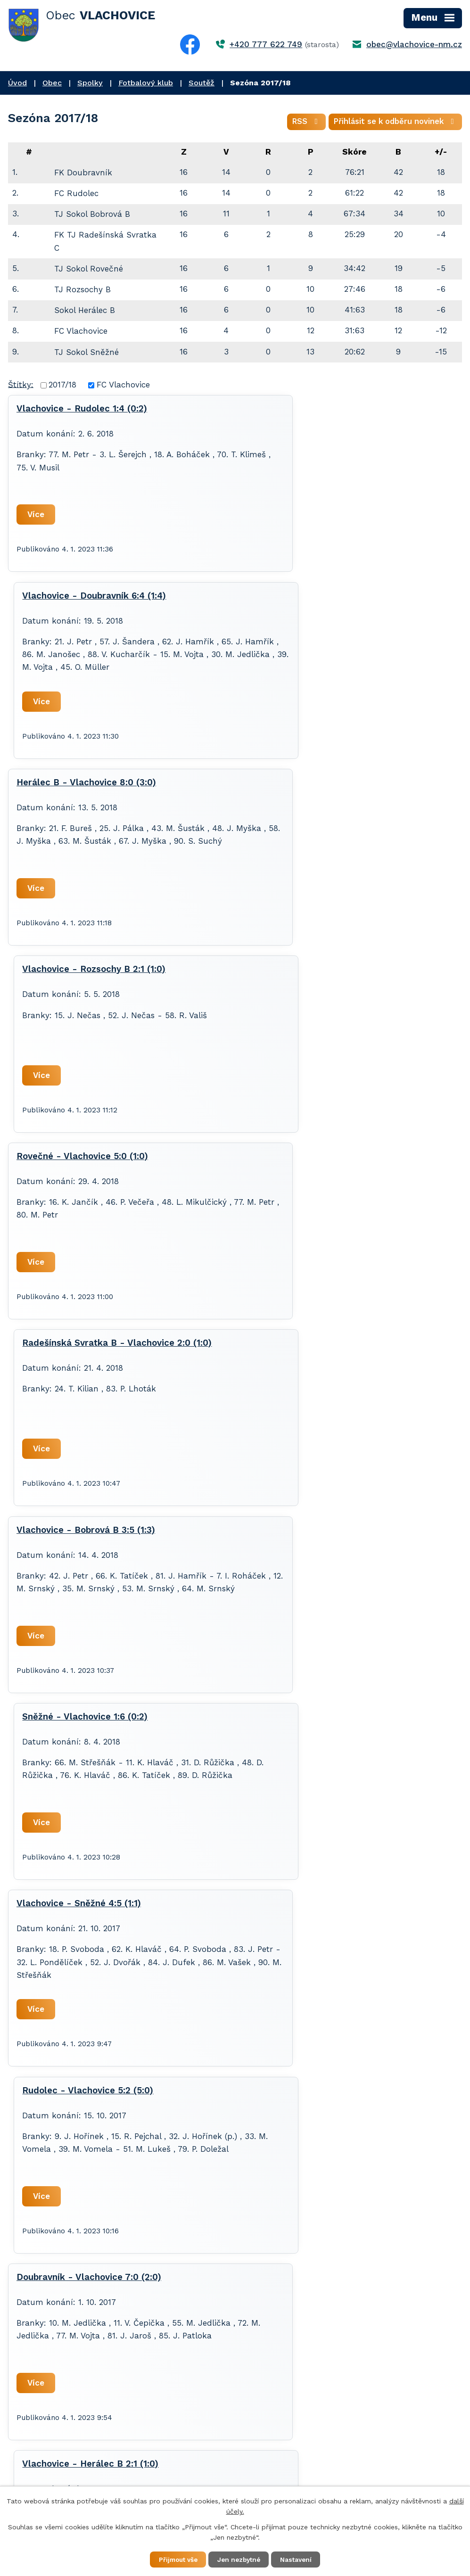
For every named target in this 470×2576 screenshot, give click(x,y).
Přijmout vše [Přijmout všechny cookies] (174, 2559)
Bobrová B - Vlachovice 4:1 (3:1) (316, 1721)
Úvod (17, 82)
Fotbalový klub (145, 82)
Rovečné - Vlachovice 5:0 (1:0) (82, 787)
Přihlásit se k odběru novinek (393, 122)
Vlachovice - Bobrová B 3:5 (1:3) (85, 974)
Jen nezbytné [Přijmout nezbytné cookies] (240, 2559)
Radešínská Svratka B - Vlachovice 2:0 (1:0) (342, 787)
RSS (301, 122)
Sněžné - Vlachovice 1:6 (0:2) (310, 974)
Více (37, 515)
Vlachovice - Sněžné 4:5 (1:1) (78, 1161)
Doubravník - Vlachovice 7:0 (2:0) (88, 1347)
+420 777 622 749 (266, 44)
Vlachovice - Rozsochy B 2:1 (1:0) (319, 600)
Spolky (90, 82)
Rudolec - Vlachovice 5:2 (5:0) (313, 1161)
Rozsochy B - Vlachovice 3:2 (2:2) (89, 1535)
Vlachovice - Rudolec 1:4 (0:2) (81, 410)
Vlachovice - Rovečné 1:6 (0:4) (313, 1535)
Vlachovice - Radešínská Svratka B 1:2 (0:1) (110, 1721)
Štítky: (20, 386)
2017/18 (62, 386)
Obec (52, 82)
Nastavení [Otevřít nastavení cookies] (301, 2559)
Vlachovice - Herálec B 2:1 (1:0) (315, 1347)
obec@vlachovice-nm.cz (414, 44)
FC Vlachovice (123, 386)
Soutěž (201, 82)
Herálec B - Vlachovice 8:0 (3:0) (86, 600)
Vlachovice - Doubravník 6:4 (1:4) (319, 410)
